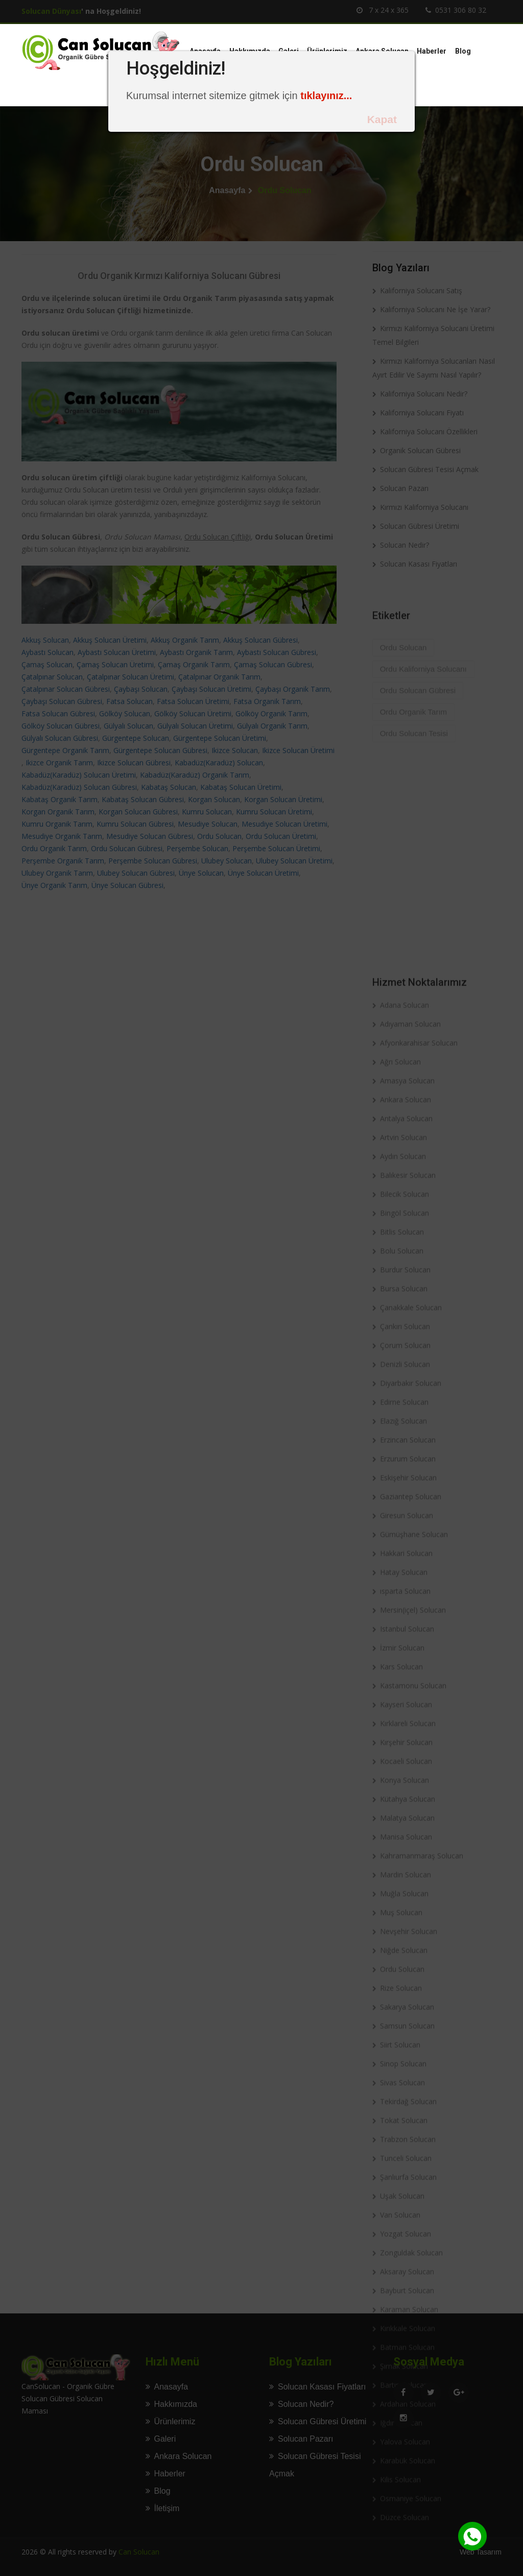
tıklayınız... (326, 95)
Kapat (382, 119)
